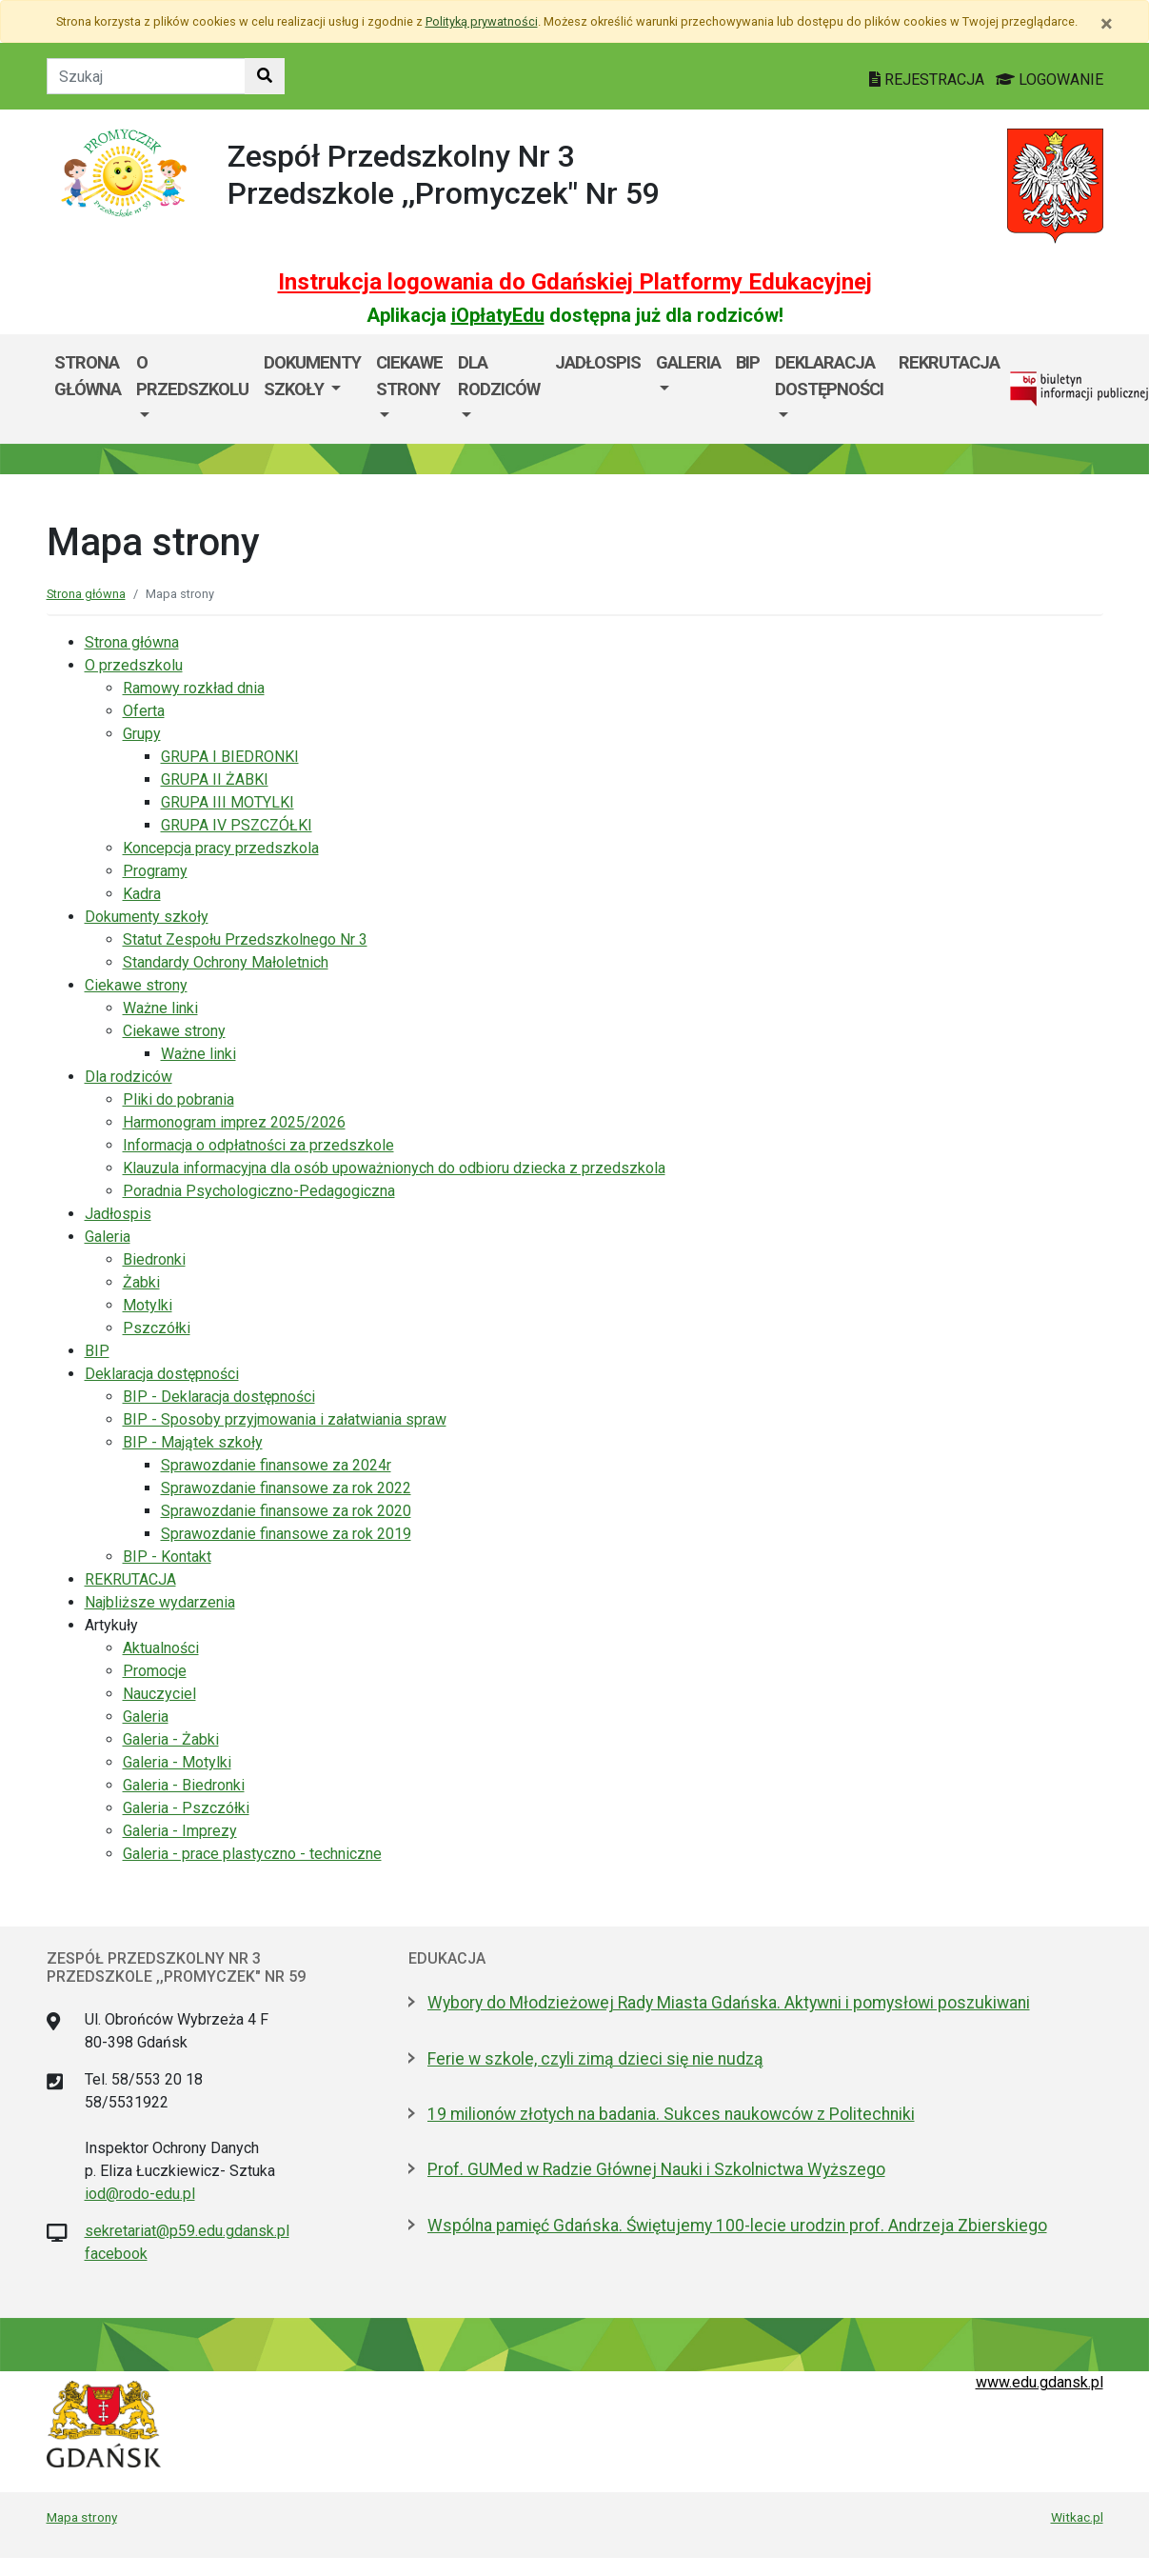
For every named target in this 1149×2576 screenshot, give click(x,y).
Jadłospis (598, 362)
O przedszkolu (192, 375)
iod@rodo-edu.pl (140, 2194)
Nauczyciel (159, 1694)
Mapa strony (82, 2517)
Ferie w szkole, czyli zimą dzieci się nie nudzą (595, 2058)
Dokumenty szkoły (312, 375)
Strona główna (87, 375)
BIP (748, 362)
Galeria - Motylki (177, 1762)
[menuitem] (192, 389)
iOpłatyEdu (498, 315)
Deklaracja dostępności (829, 375)
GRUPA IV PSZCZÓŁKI (236, 825)
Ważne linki (160, 1008)
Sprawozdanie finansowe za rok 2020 (286, 1511)
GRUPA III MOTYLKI (227, 802)
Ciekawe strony (409, 375)
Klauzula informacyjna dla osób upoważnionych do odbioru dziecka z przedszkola (394, 1168)
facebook (116, 2254)
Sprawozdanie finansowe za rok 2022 (286, 1488)
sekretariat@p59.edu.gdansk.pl (187, 2231)
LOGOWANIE (1049, 79)
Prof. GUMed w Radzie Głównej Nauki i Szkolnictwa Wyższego (656, 2169)
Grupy (142, 734)
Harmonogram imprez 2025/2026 (234, 1122)
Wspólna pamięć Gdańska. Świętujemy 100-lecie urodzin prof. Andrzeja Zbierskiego (737, 2225)
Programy (155, 871)
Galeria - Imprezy (180, 1831)
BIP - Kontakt (167, 1557)
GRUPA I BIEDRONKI (230, 757)
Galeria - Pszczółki (186, 1808)
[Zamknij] (1106, 23)
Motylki (147, 1305)
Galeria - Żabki (171, 1739)
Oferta (144, 711)
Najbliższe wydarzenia (160, 1602)
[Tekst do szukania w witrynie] (146, 76)
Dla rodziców (499, 375)
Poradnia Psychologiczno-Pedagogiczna (259, 1191)
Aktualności (161, 1648)
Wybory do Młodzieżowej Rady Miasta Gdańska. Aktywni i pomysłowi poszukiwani (728, 2002)
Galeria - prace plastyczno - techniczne (252, 1854)
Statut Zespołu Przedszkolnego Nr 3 (245, 939)
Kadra (142, 894)
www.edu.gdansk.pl (1039, 2382)
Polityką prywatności (482, 21)
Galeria (688, 362)
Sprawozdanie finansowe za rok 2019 (286, 1534)
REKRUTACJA (949, 362)
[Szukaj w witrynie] (265, 76)
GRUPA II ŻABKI (214, 779)
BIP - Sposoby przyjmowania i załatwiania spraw (284, 1419)
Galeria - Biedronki (184, 1785)
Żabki (141, 1282)
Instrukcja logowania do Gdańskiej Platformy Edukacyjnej (575, 282)
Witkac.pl (1077, 2517)
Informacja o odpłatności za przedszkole (258, 1145)
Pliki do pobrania (178, 1099)
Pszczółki (156, 1328)
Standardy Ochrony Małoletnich (225, 962)
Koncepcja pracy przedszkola (221, 848)
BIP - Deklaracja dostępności (219, 1397)
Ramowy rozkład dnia (194, 688)
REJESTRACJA (928, 79)
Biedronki (154, 1259)
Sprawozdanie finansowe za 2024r (276, 1465)
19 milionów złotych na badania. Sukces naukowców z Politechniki (671, 2114)
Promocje (155, 1671)
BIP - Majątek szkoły (193, 1442)
